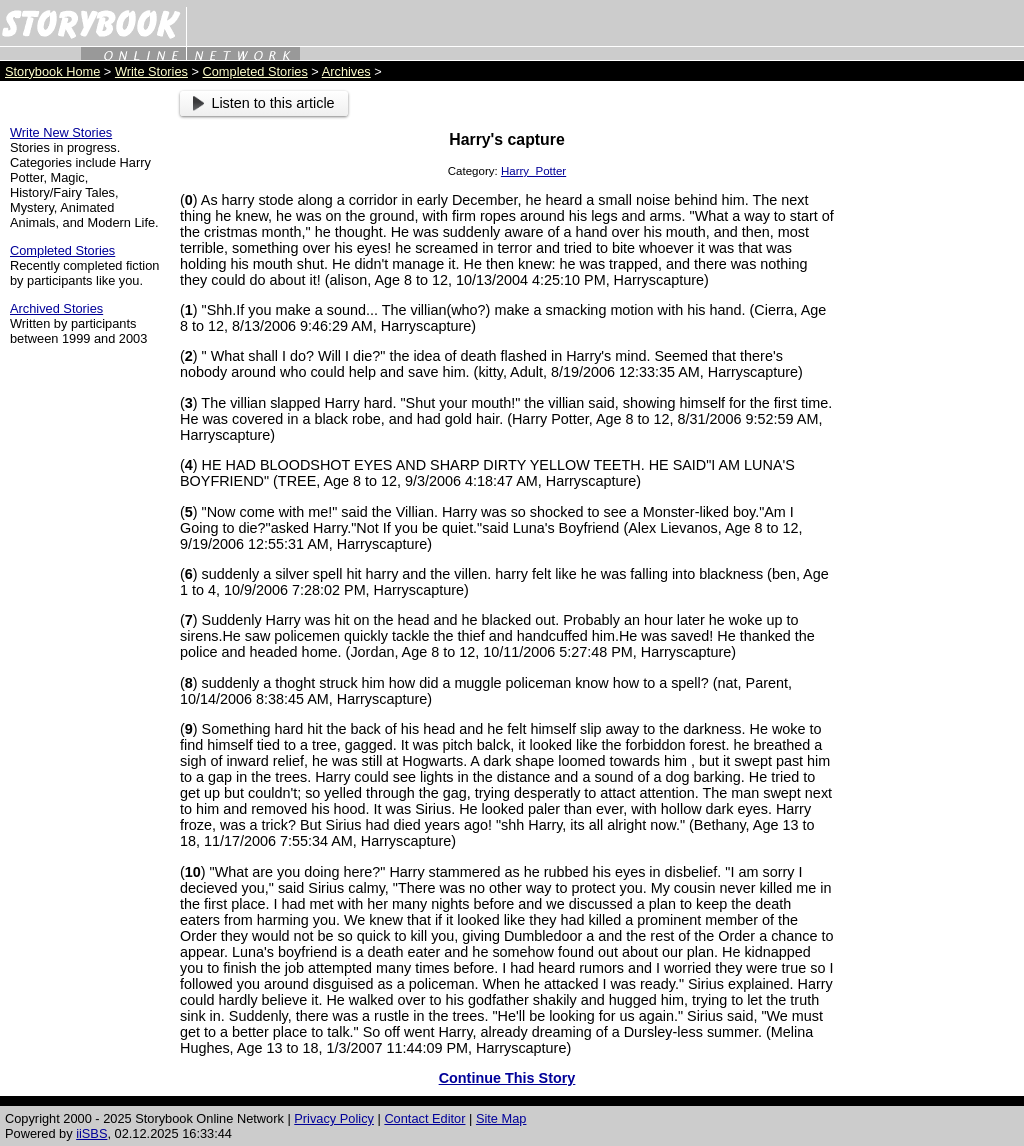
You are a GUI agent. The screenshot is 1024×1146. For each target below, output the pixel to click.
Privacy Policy (334, 1118)
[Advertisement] (934, 391)
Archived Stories (56, 308)
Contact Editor (424, 1118)
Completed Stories (255, 71)
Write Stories (151, 71)
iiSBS (91, 1133)
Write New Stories (61, 132)
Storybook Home (52, 71)
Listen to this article (264, 103)
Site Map (501, 1118)
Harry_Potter (533, 171)
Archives (346, 71)
